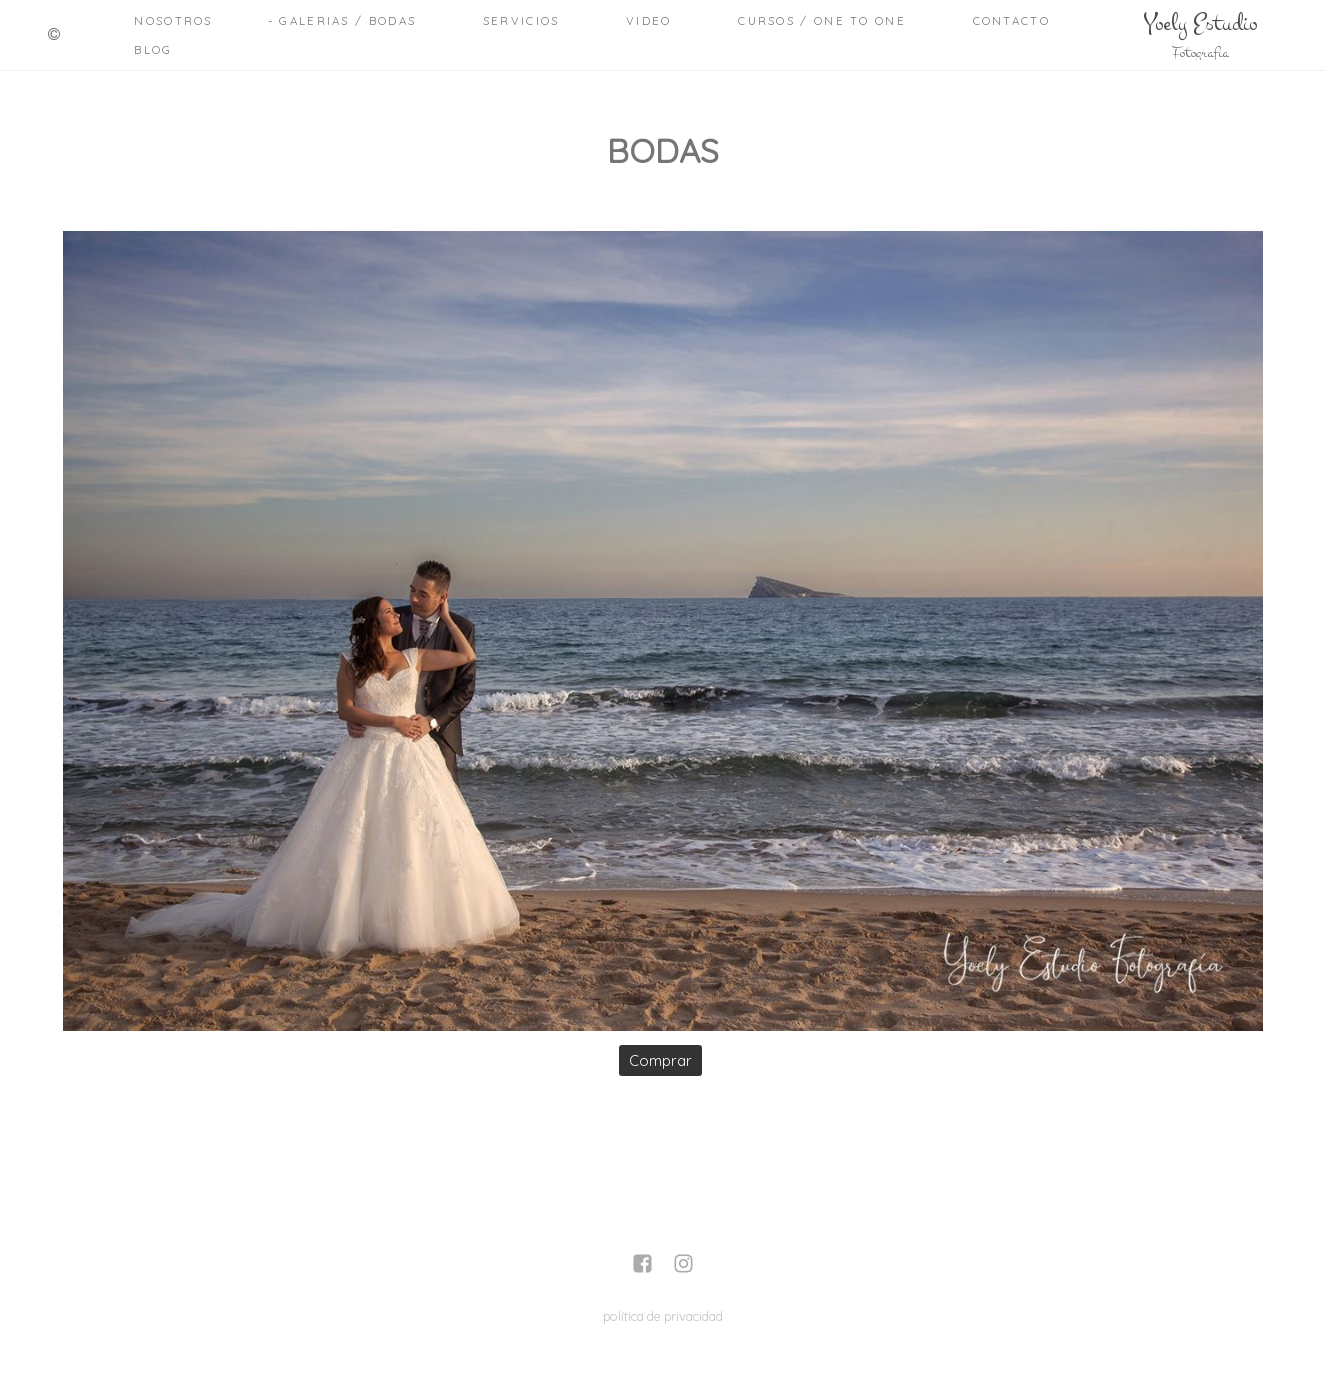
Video (649, 20)
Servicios (521, 20)
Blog (153, 49)
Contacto (1011, 20)
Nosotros (173, 20)
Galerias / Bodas (347, 20)
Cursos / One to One (822, 20)
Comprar (660, 1060)
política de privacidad (663, 1316)
